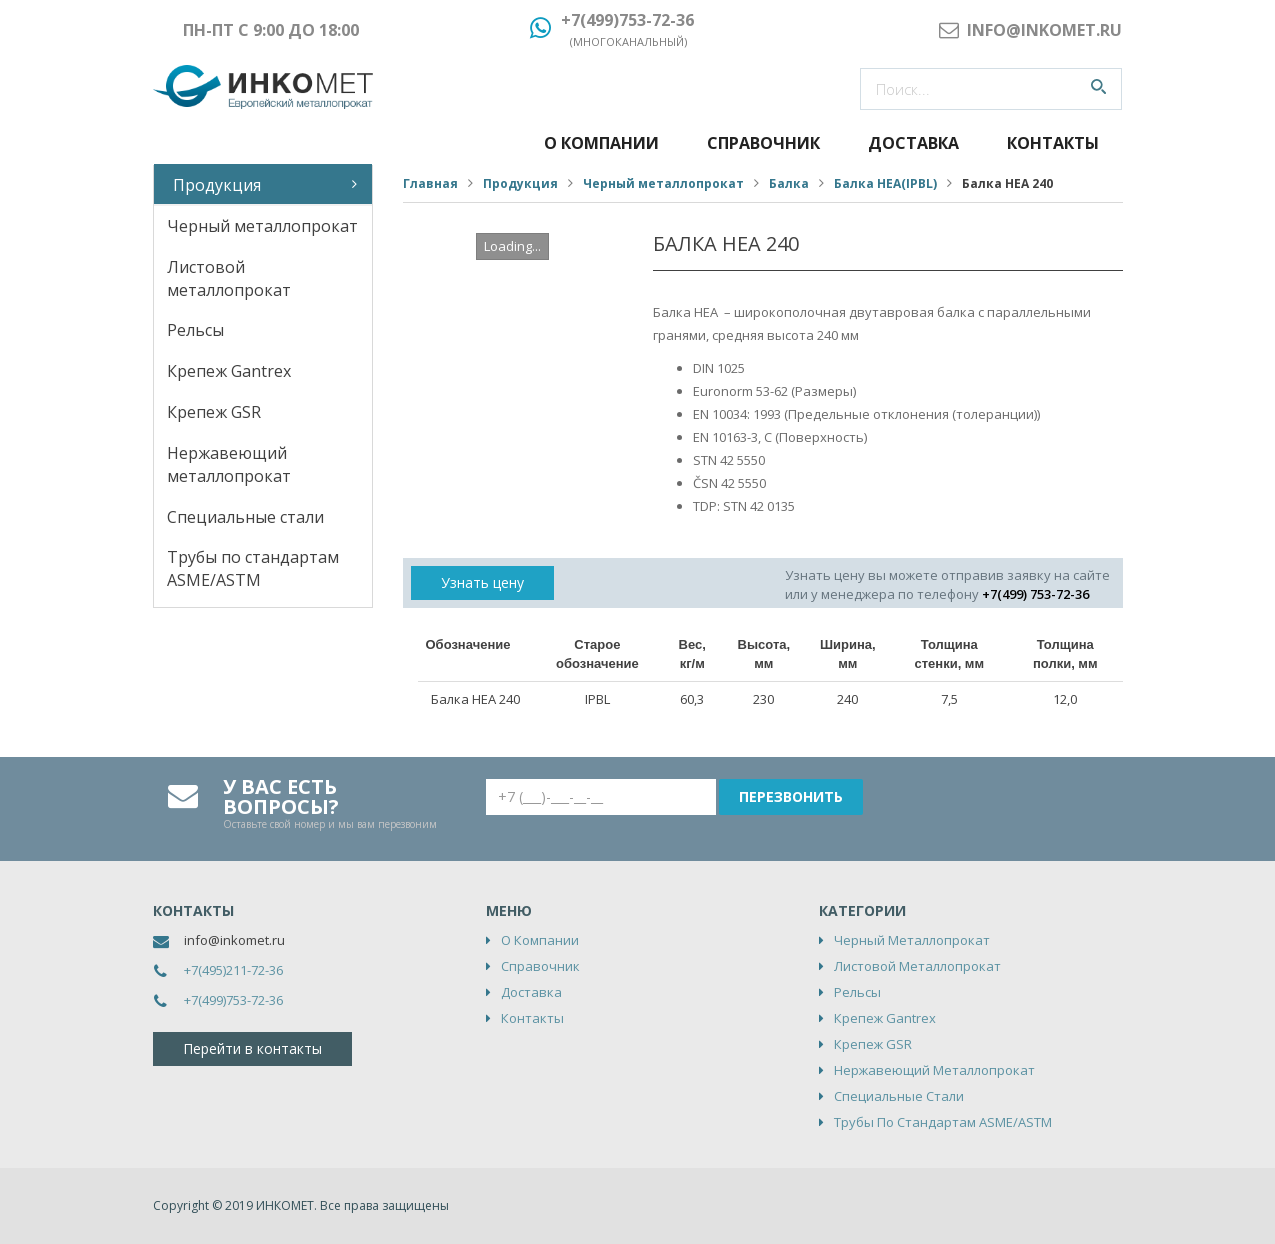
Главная (430, 183)
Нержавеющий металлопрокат (229, 464)
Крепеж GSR (214, 412)
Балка (789, 183)
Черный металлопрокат (262, 226)
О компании (601, 143)
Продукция (217, 185)
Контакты (1053, 143)
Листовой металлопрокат (229, 278)
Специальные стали (245, 517)
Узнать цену (482, 582)
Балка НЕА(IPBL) (885, 183)
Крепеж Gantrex (229, 371)
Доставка (913, 143)
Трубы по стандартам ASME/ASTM (253, 568)
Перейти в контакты (252, 1048)
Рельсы (195, 330)
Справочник (763, 143)
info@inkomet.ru (234, 940)
